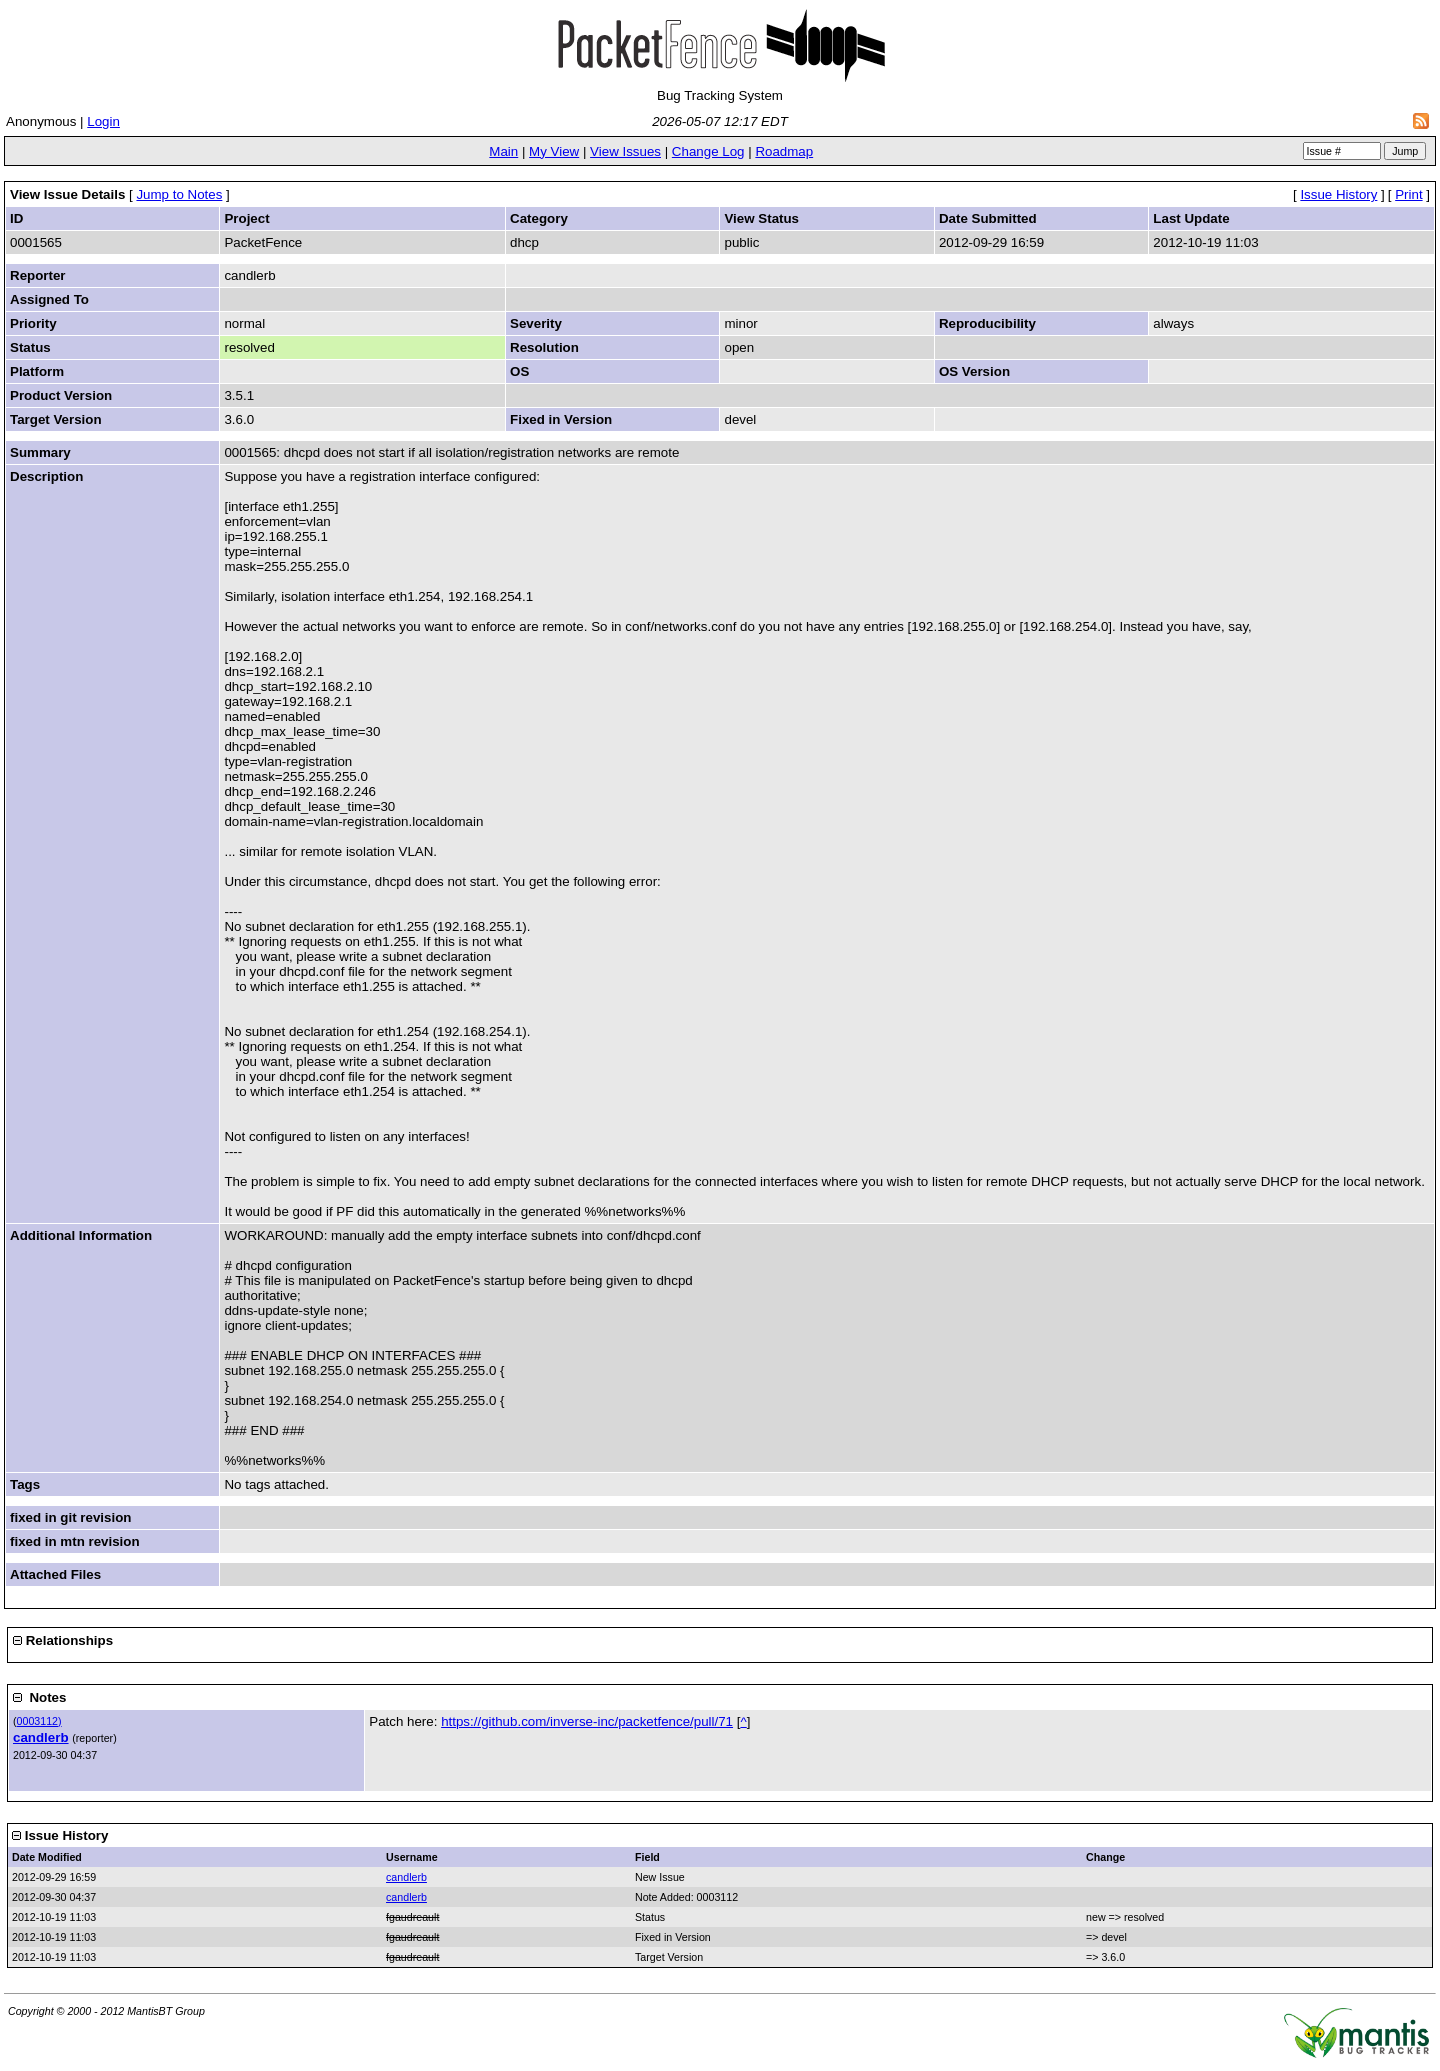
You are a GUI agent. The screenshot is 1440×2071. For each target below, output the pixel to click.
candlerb (41, 1737)
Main (503, 151)
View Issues (625, 151)
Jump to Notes (179, 194)
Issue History (1338, 194)
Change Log (708, 151)
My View (554, 151)
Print (1408, 194)
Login (103, 121)
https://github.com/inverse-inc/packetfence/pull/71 (587, 1721)
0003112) (39, 1721)
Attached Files (55, 1574)
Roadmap (784, 151)
